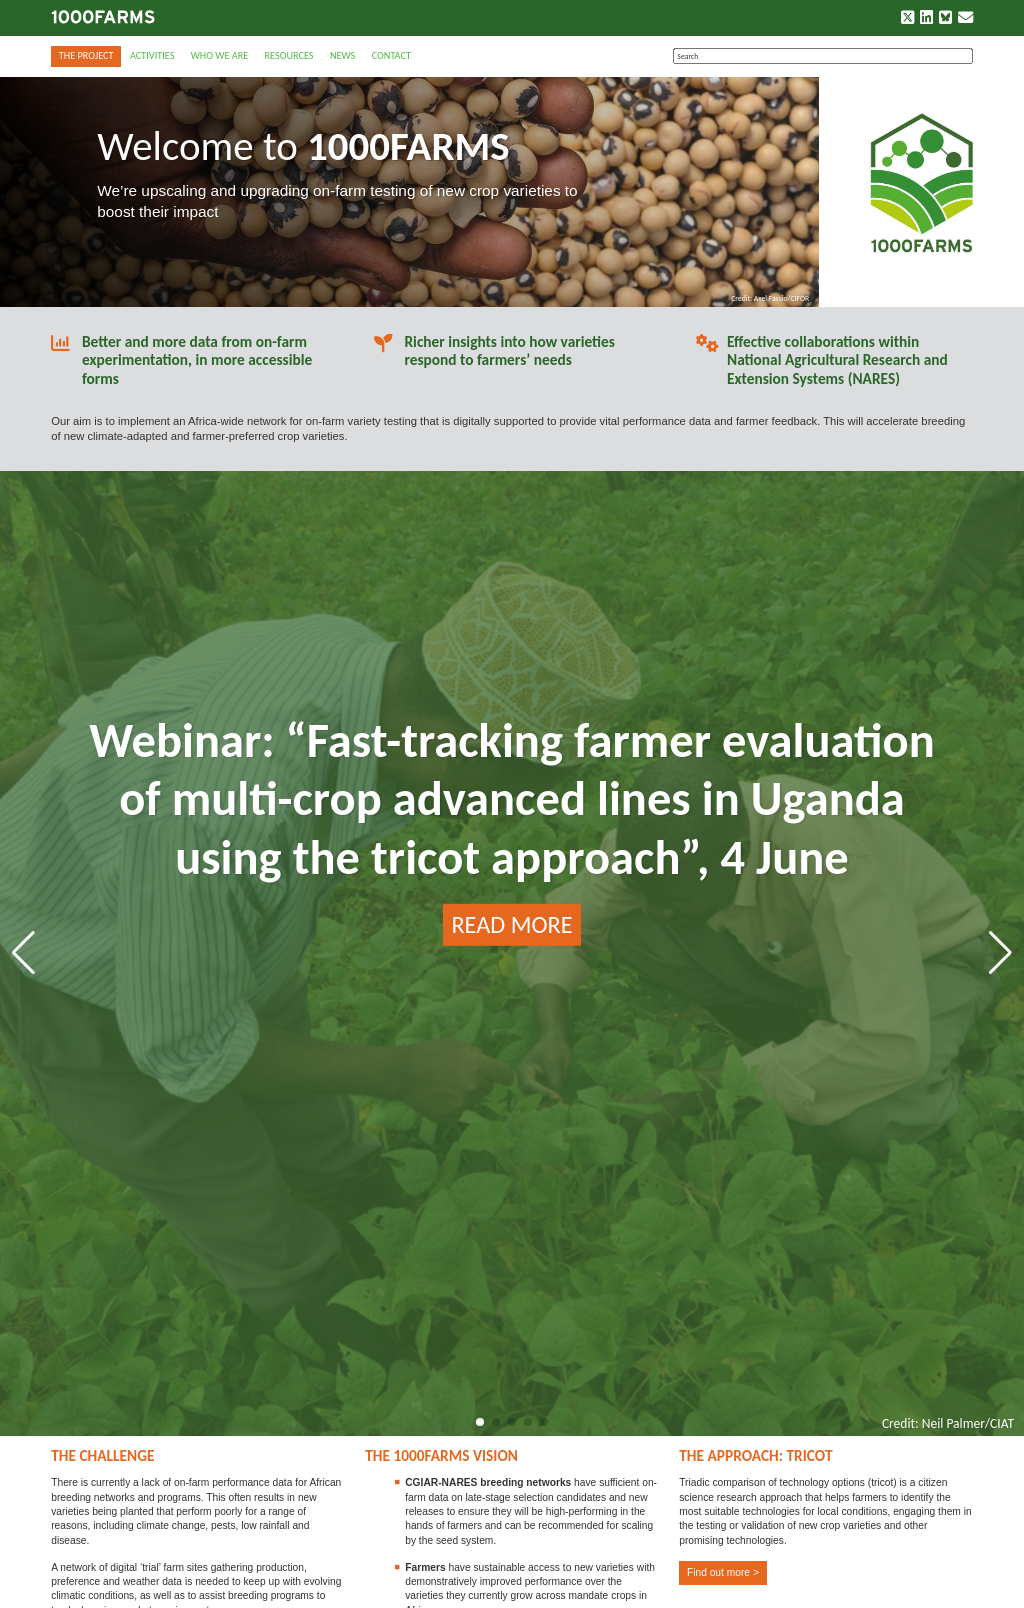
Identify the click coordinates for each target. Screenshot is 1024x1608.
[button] (480, 1422)
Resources (289, 55)
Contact (391, 55)
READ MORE (511, 925)
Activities (152, 55)
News (342, 55)
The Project (86, 55)
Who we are (219, 55)
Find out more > (723, 1572)
